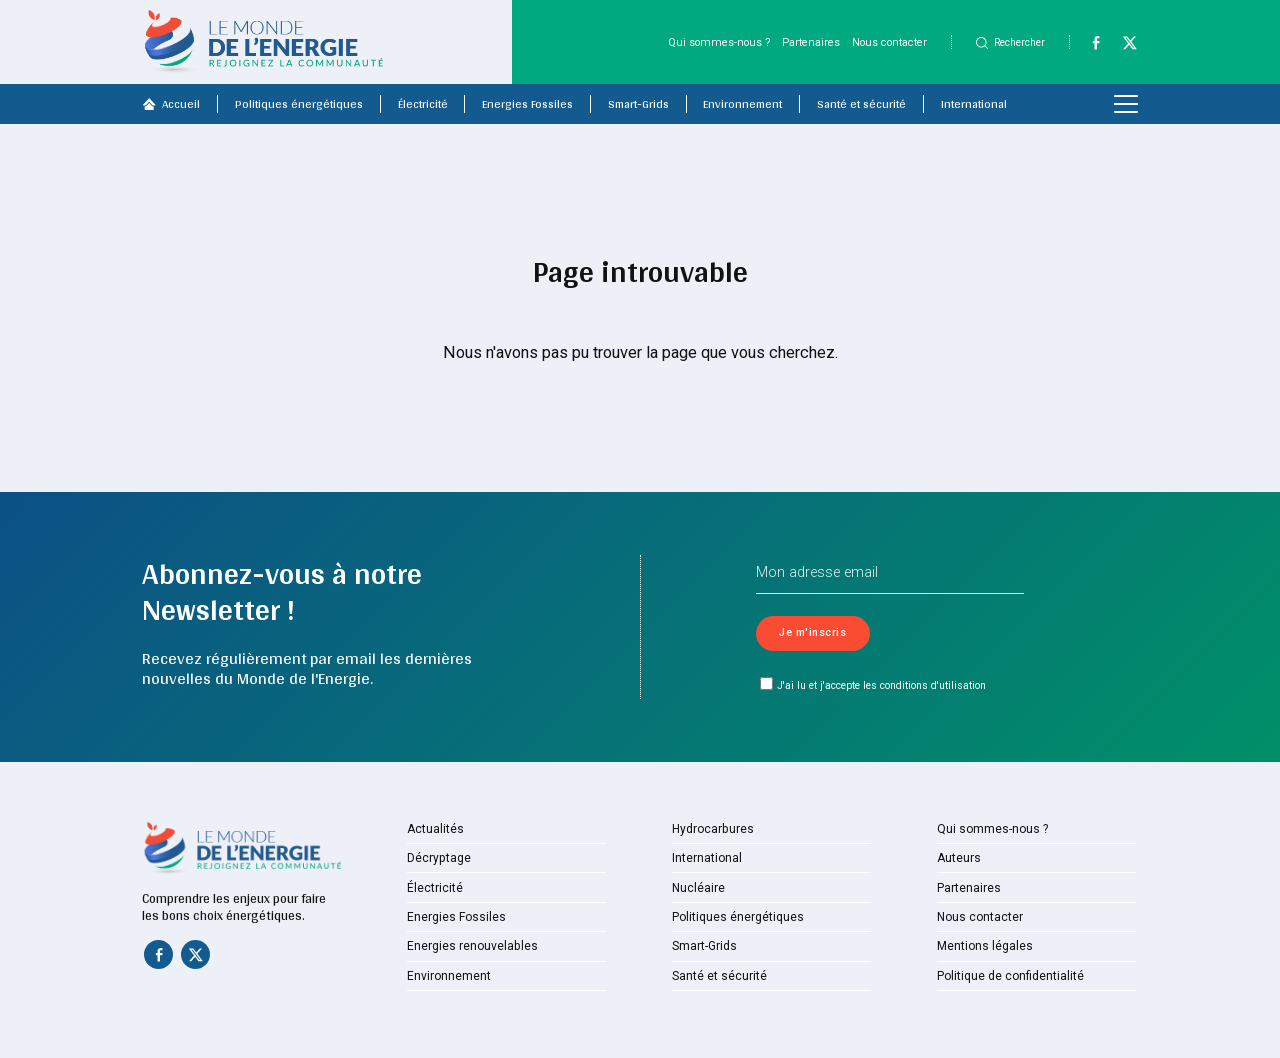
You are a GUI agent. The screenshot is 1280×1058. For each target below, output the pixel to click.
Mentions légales (981, 947)
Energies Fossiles (527, 104)
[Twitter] (1122, 47)
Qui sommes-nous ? (719, 42)
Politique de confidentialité (1005, 976)
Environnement (742, 104)
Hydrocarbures (709, 829)
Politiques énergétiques (299, 104)
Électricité (423, 104)
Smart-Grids (638, 104)
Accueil (171, 104)
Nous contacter (889, 42)
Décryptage (435, 859)
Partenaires (811, 42)
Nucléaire (696, 888)
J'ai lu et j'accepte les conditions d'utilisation (873, 684)
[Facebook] (1088, 47)
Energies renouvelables (467, 947)
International (974, 104)
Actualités (432, 829)
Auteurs (957, 859)
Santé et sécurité (861, 104)
